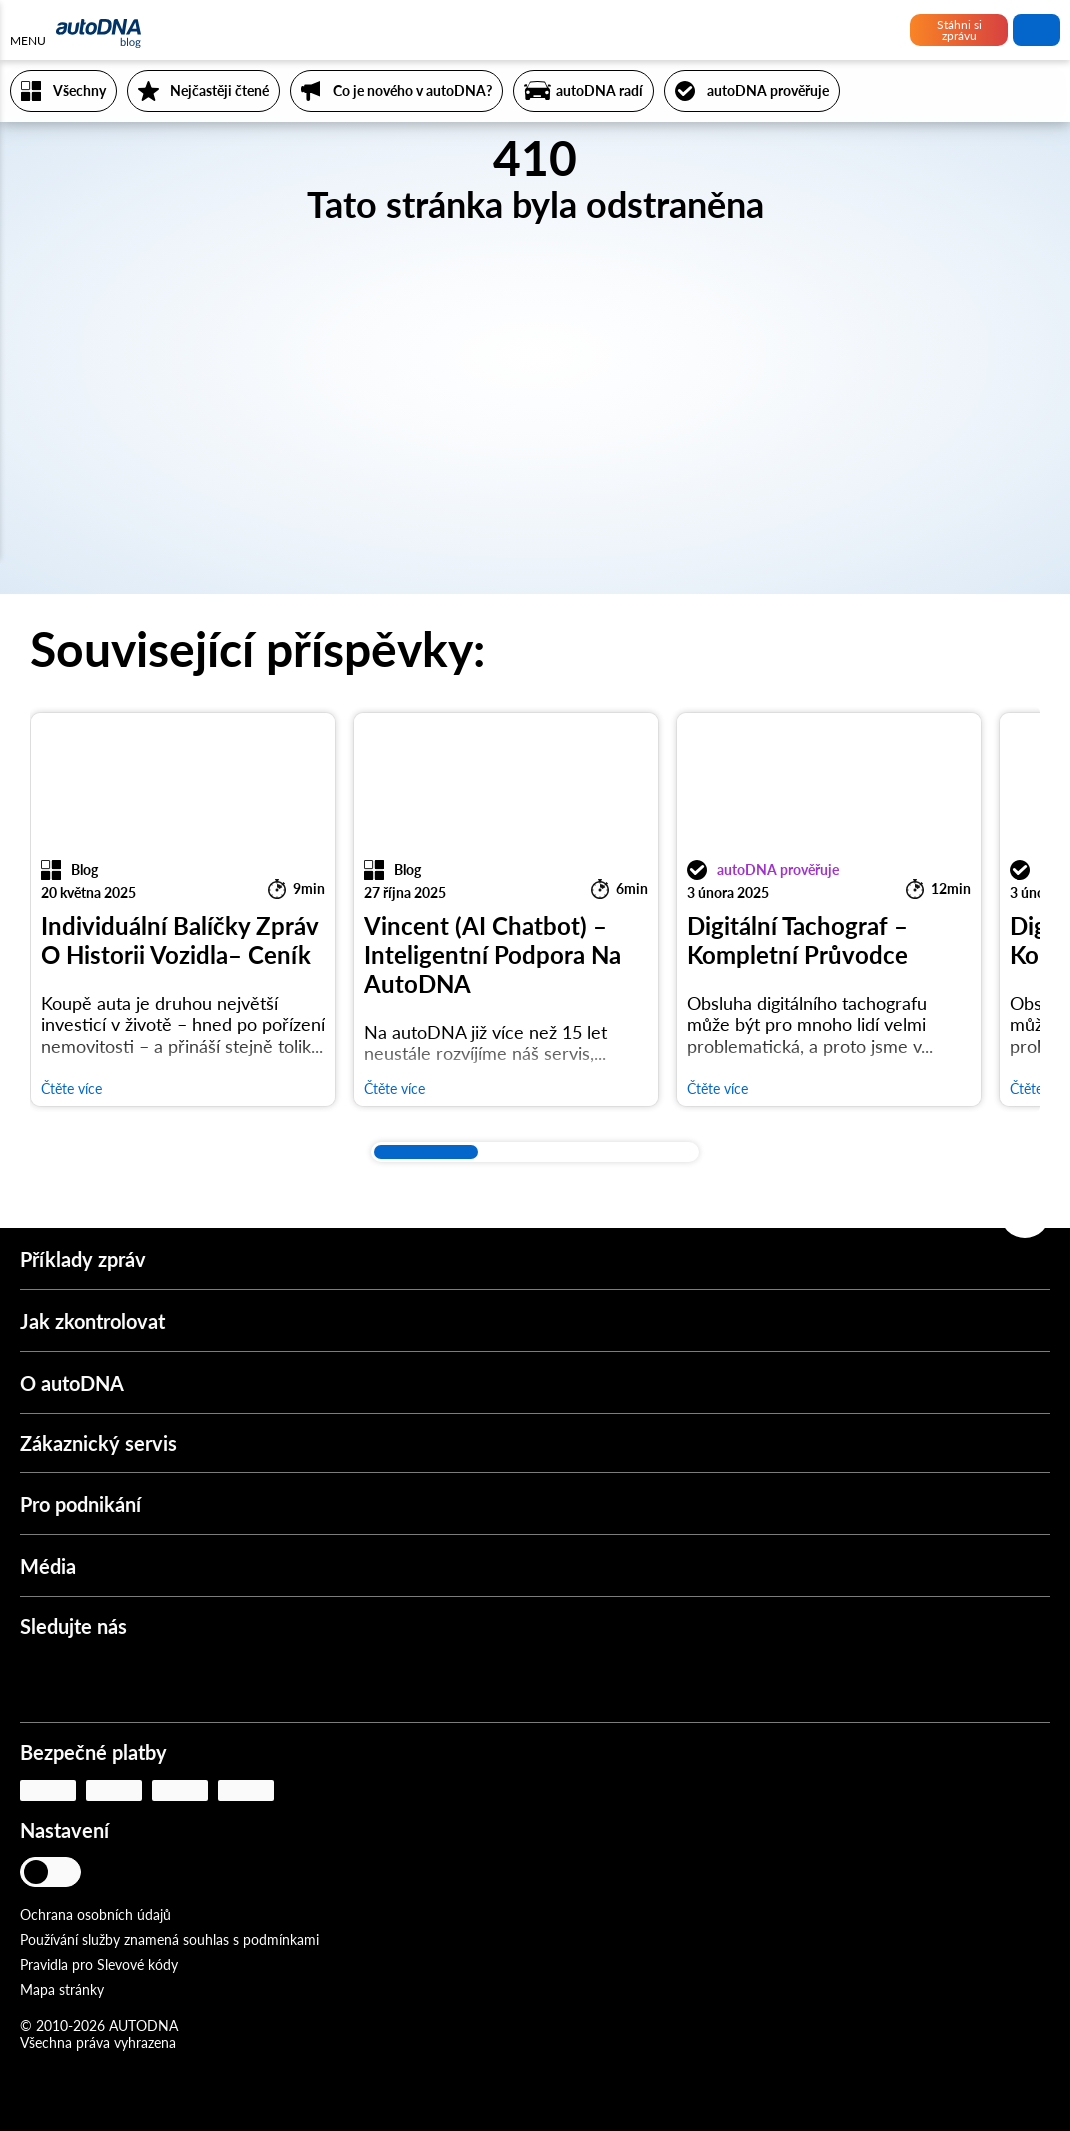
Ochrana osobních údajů (95, 1914)
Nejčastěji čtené (219, 90)
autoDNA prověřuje (768, 90)
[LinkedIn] (219, 1680)
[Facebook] (160, 1680)
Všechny (79, 90)
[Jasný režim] (37, 1872)
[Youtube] (101, 1680)
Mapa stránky (62, 1989)
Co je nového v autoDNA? (412, 90)
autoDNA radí (599, 90)
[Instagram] (42, 1680)
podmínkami (281, 1939)
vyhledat (1037, 30)
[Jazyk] (117, 1874)
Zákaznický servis (98, 1443)
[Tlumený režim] (64, 1872)
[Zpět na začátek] (1025, 1213)
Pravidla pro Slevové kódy (99, 1964)
